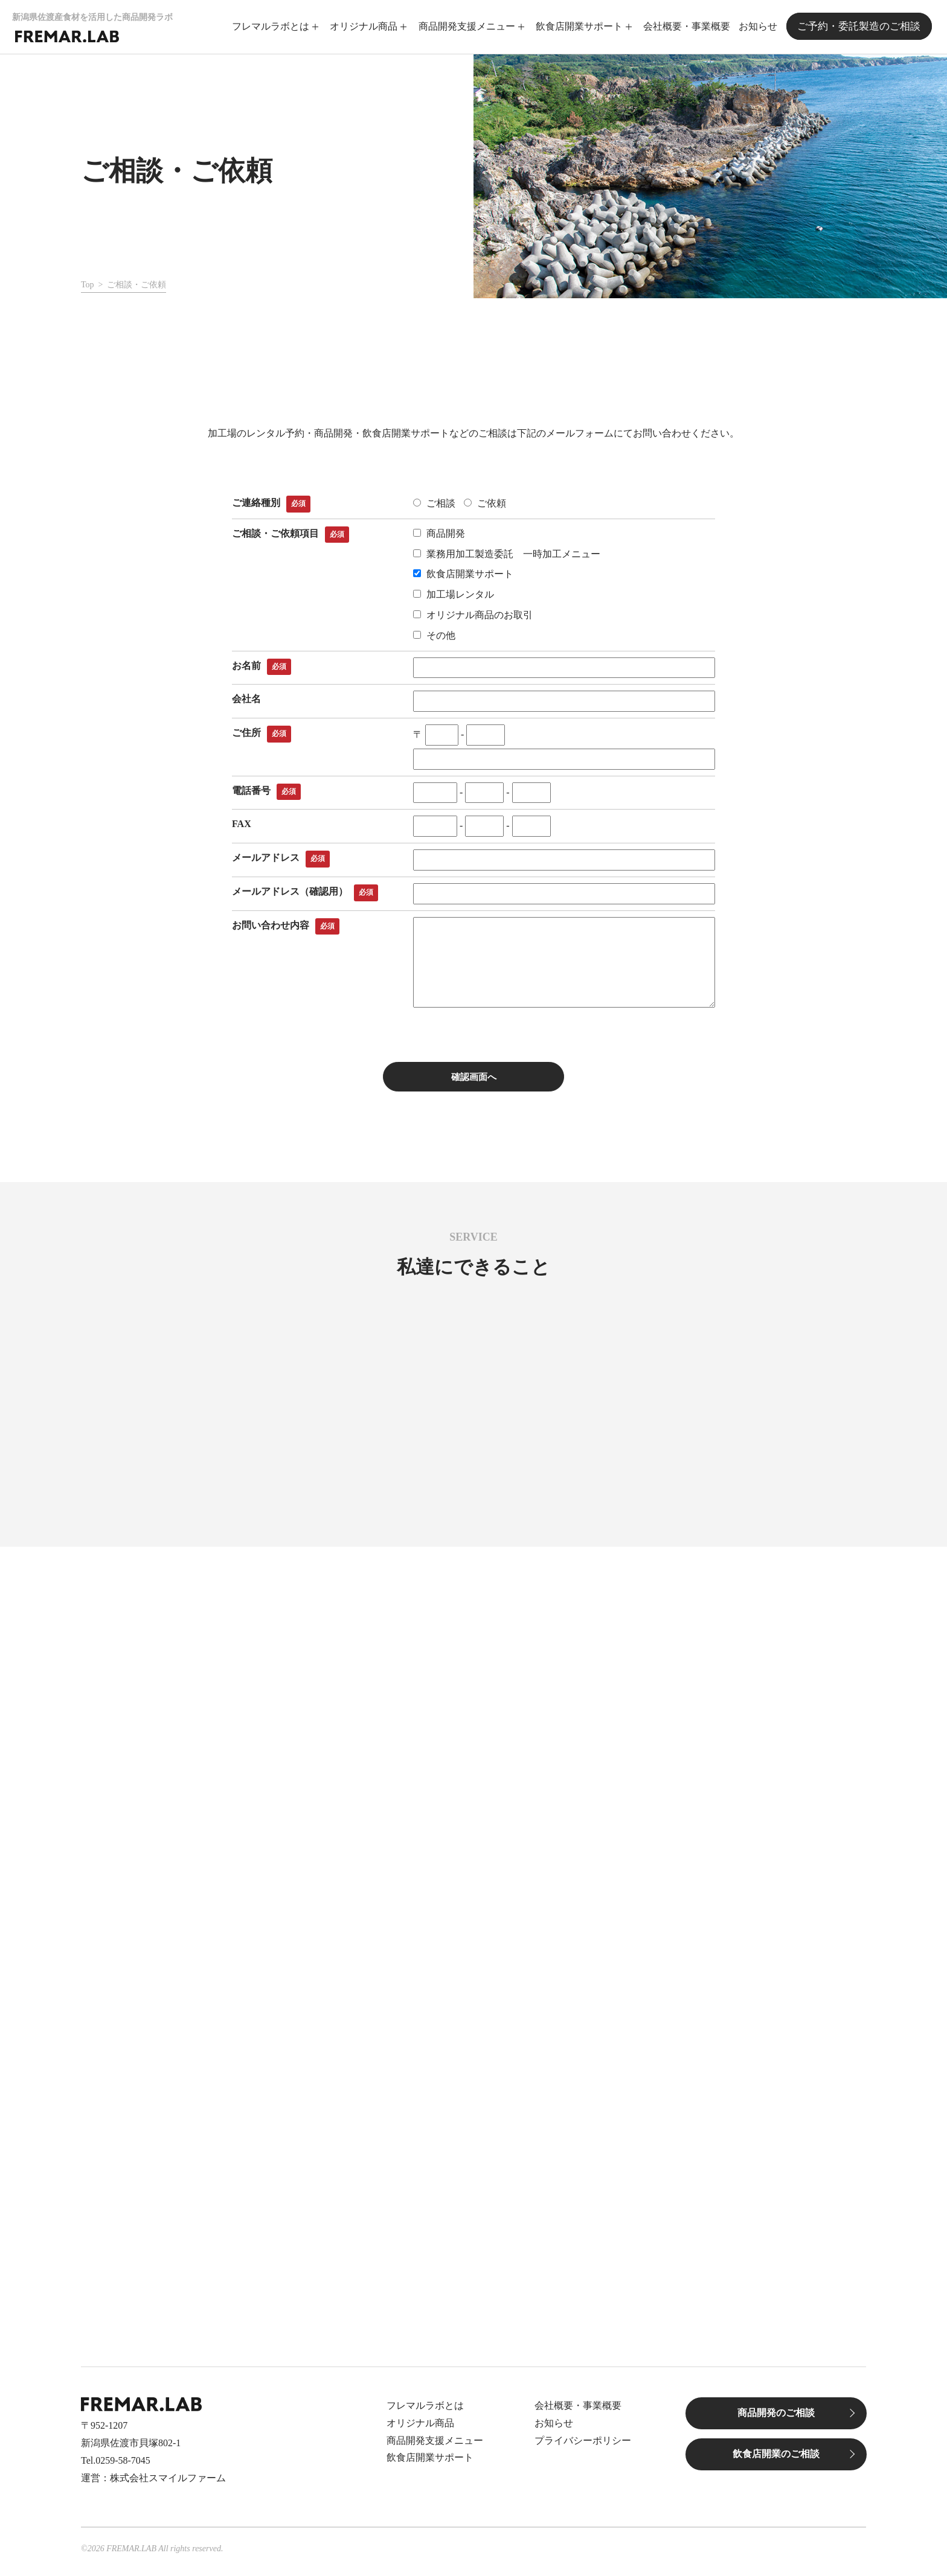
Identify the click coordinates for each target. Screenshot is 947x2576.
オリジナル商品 (367, 26)
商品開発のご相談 (776, 2419)
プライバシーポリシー (582, 2446)
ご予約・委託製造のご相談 (861, 26)
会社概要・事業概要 (690, 26)
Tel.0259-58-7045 (115, 2466)
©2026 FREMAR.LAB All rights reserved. (152, 2555)
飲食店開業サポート (582, 26)
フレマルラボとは (274, 26)
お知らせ (761, 26)
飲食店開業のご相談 (776, 2460)
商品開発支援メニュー (470, 26)
